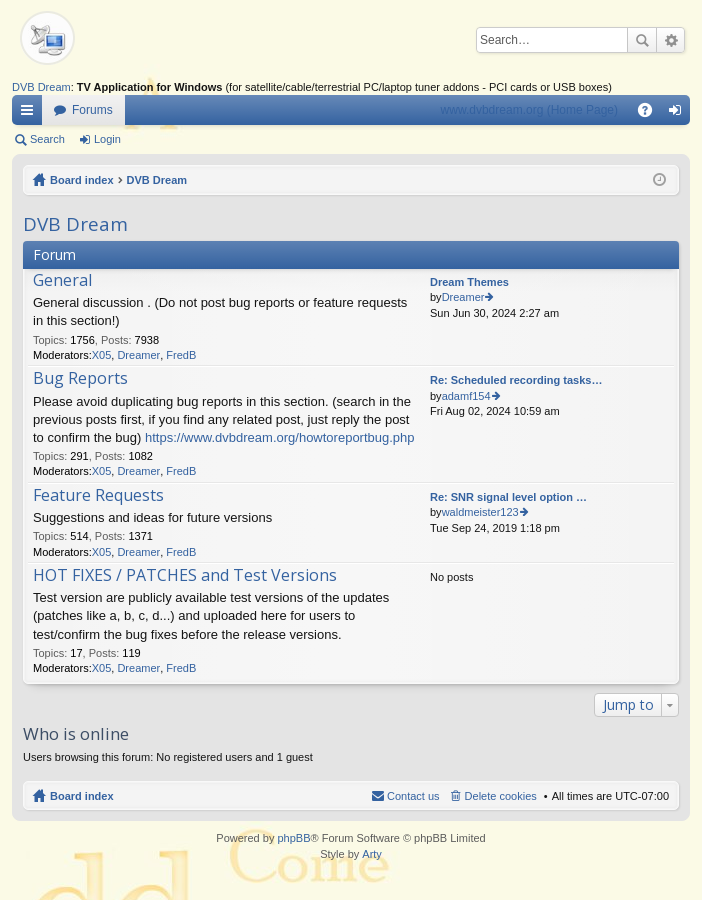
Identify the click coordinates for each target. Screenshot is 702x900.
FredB (181, 355)
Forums (92, 110)
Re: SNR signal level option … (508, 497)
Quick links (31, 114)
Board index (82, 180)
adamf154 (466, 396)
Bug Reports (80, 379)
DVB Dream (41, 87)
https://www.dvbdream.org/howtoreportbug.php (280, 437)
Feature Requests (98, 496)
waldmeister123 (480, 512)
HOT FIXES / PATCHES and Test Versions (185, 576)
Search (642, 40)
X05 (102, 355)
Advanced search (670, 40)
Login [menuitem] (679, 114)
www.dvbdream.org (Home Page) (529, 110)
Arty (372, 854)
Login (107, 139)
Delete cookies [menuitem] (501, 796)
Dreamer (138, 355)
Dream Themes (469, 282)
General (62, 281)
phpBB (293, 838)
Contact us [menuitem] (413, 796)
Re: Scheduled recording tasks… (516, 380)
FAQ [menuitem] (651, 114)
